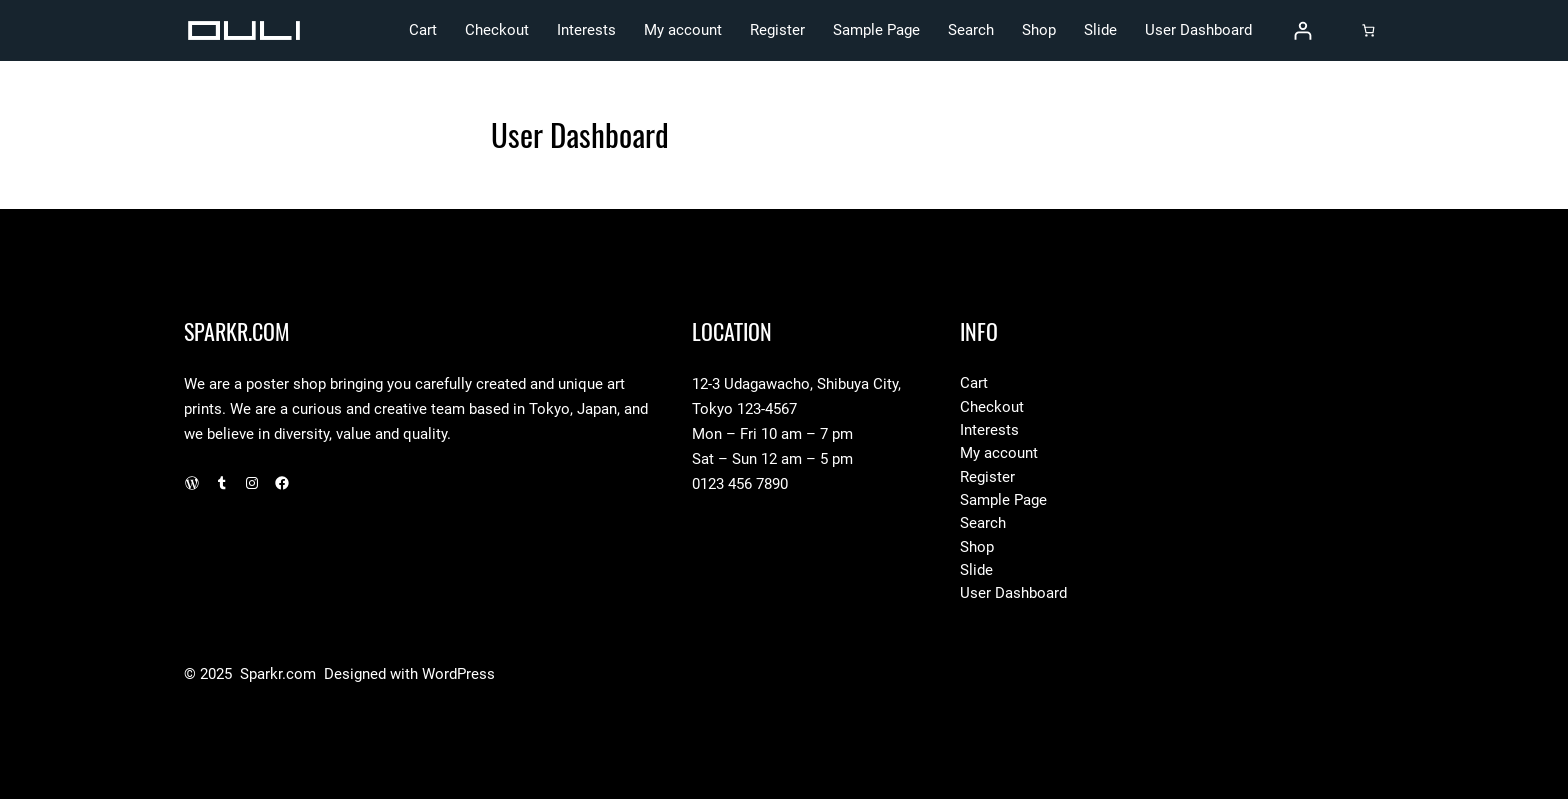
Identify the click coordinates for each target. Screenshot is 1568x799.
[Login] (1302, 30)
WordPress (458, 674)
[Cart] (1368, 30)
